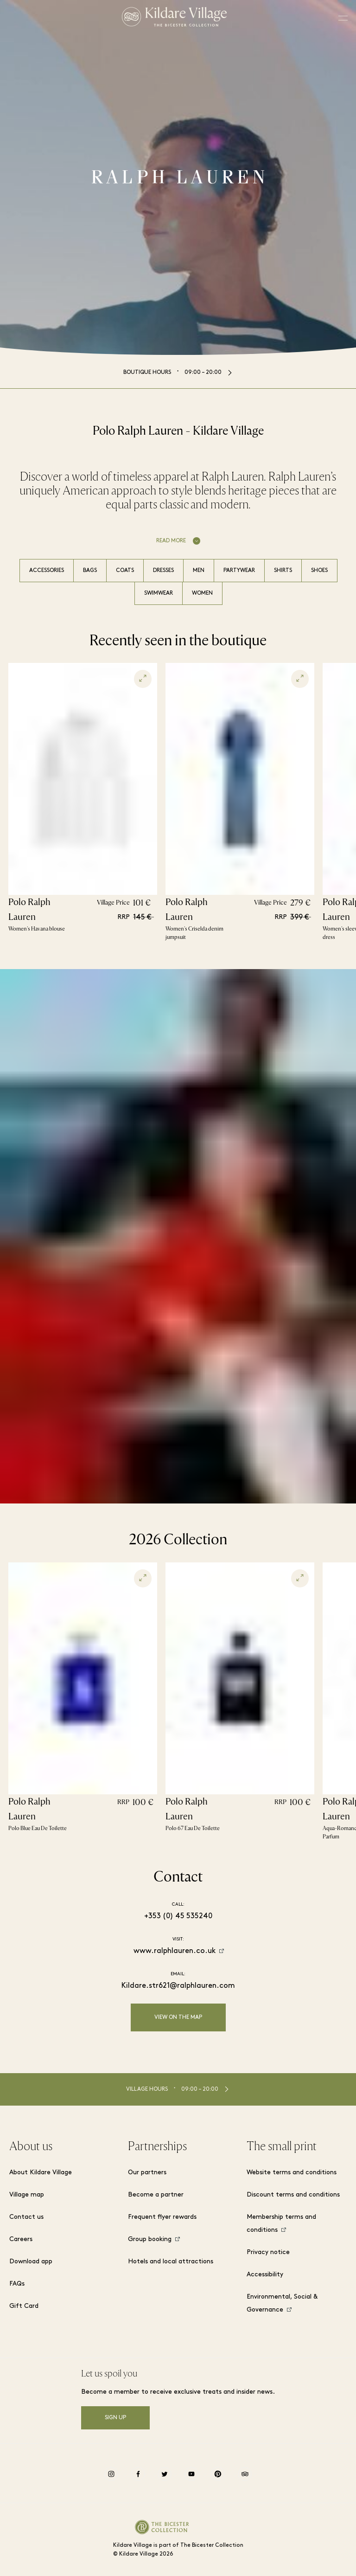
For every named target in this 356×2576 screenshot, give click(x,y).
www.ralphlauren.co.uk (175, 1951)
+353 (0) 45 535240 (178, 1916)
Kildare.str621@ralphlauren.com (178, 1986)
